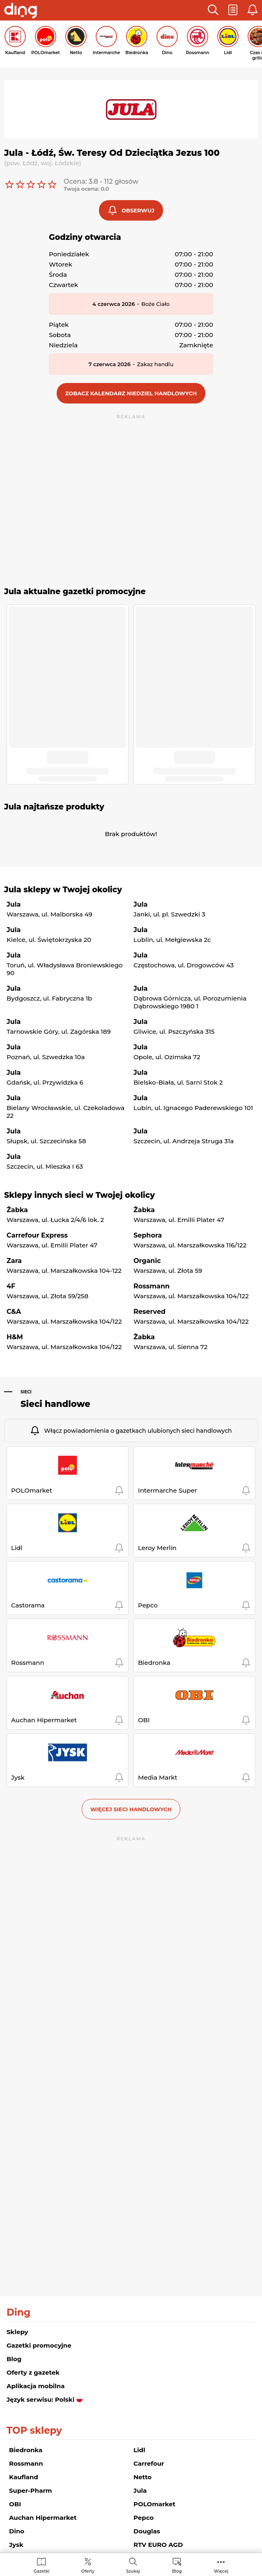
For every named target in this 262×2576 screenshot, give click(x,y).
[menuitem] (42, 2565)
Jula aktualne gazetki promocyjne (75, 591)
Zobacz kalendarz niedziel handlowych (131, 393)
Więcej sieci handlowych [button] (131, 1809)
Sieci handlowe (55, 1404)
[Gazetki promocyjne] (42, 2565)
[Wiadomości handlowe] (177, 2565)
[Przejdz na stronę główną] (20, 11)
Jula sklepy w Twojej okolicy (63, 889)
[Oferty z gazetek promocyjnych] (87, 2565)
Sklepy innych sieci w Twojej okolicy (79, 1195)
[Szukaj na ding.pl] (133, 2565)
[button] (213, 10)
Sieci (26, 1392)
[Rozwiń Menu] (221, 2565)
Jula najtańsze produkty (54, 807)
